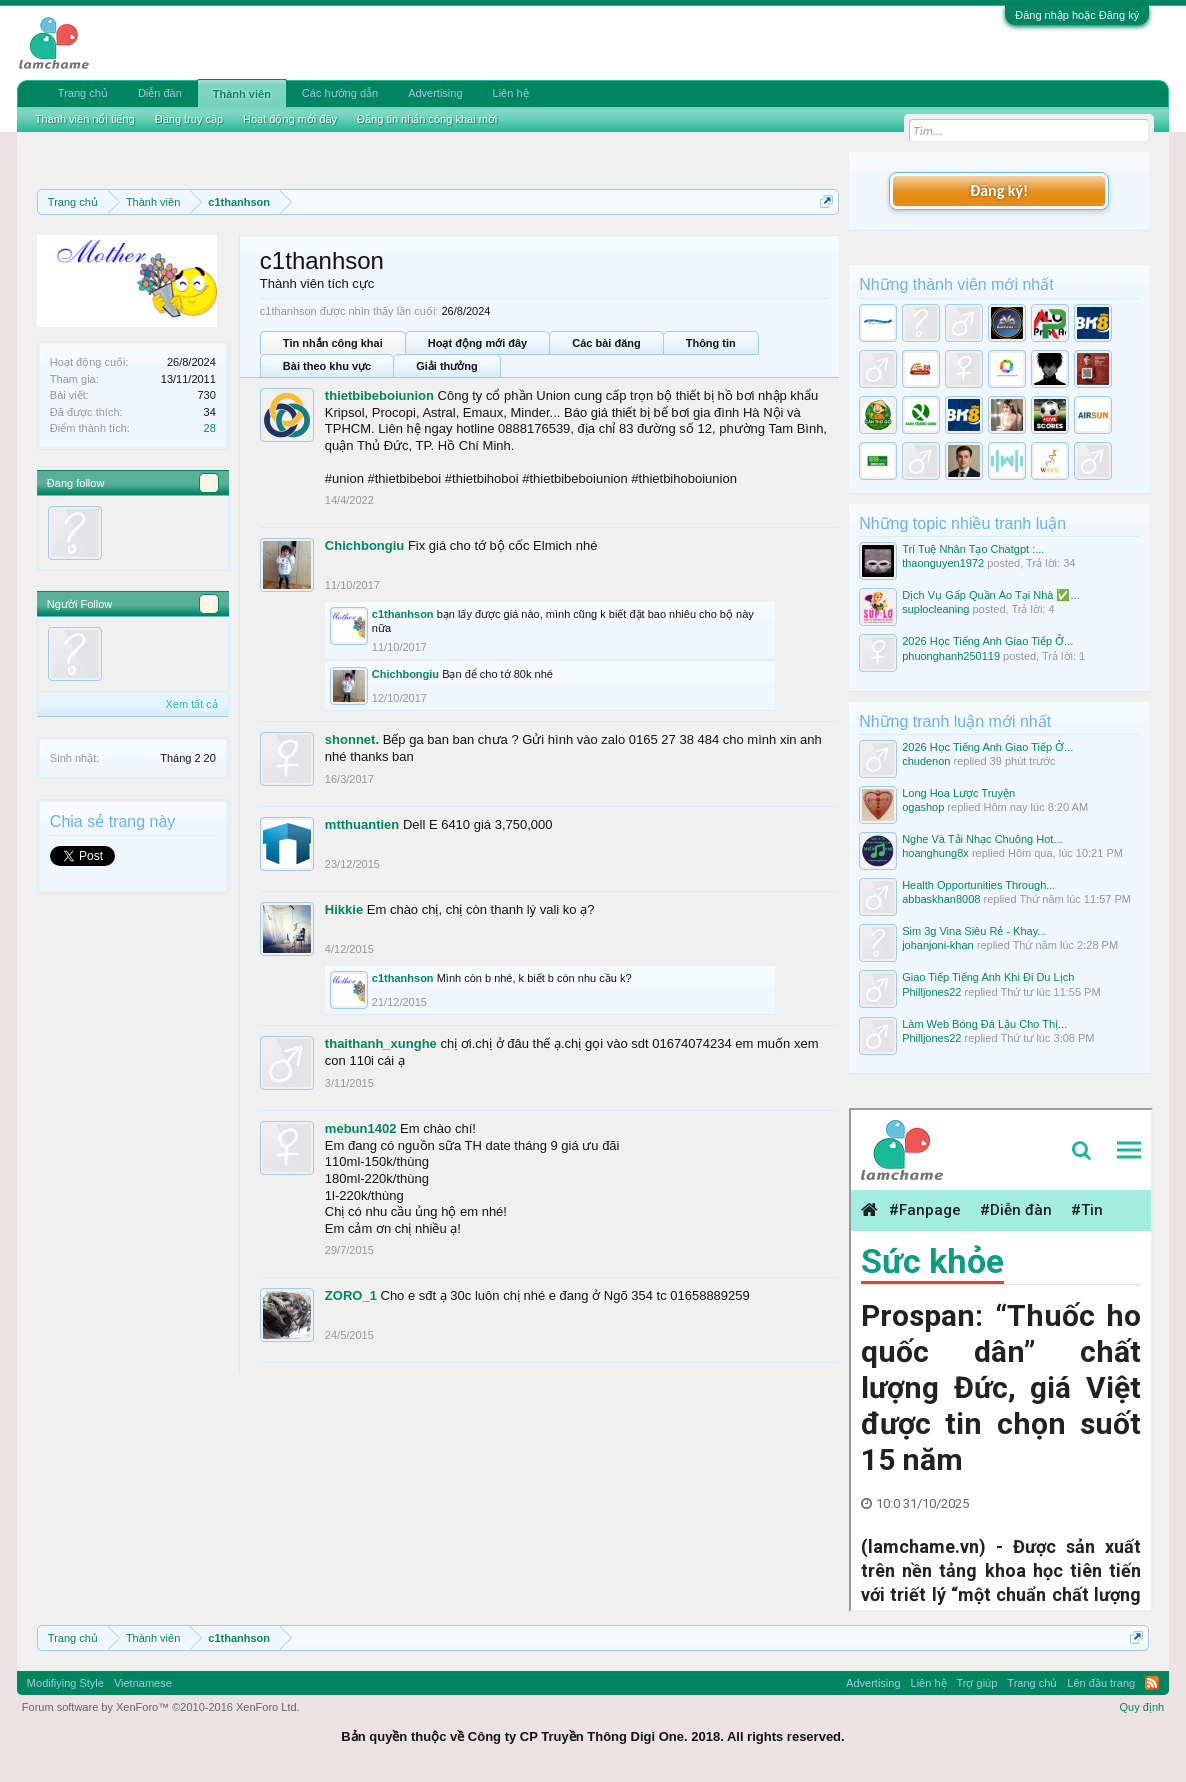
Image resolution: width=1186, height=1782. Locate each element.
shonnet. (352, 739)
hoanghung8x (935, 853)
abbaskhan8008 (941, 899)
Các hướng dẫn (340, 93)
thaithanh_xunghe (381, 1043)
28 (210, 428)
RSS (1152, 1683)
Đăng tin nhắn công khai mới (427, 119)
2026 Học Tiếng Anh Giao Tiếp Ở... (987, 641)
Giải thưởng (447, 366)
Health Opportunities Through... (978, 885)
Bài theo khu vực (327, 366)
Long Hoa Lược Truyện (958, 793)
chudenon (926, 761)
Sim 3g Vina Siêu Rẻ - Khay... (974, 931)
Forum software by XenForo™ (161, 1707)
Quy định (1142, 1707)
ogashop (923, 807)
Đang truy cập (189, 119)
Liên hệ (511, 93)
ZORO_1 (351, 1295)
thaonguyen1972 (943, 563)
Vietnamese (143, 1683)
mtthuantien (362, 824)
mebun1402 (361, 1128)
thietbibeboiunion (379, 395)
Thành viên (242, 94)
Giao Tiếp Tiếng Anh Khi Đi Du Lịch (988, 977)
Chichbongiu (364, 545)
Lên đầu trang (1101, 1683)
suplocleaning (935, 609)
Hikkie (344, 909)
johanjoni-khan (938, 945)
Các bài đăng (606, 343)
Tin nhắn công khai (333, 343)
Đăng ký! (999, 190)
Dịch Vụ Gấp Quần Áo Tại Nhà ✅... (991, 595)
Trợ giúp (977, 1683)
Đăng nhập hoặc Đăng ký (1077, 15)
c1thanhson (403, 614)
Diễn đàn (160, 93)
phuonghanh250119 (951, 656)
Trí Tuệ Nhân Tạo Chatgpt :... (973, 549)
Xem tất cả (192, 704)
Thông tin (711, 343)
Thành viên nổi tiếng (85, 119)
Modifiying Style (65, 1683)
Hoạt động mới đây (477, 343)
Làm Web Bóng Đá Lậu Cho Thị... (984, 1024)
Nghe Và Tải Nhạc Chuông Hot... (982, 839)
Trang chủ (83, 93)
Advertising (435, 93)
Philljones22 (931, 992)
